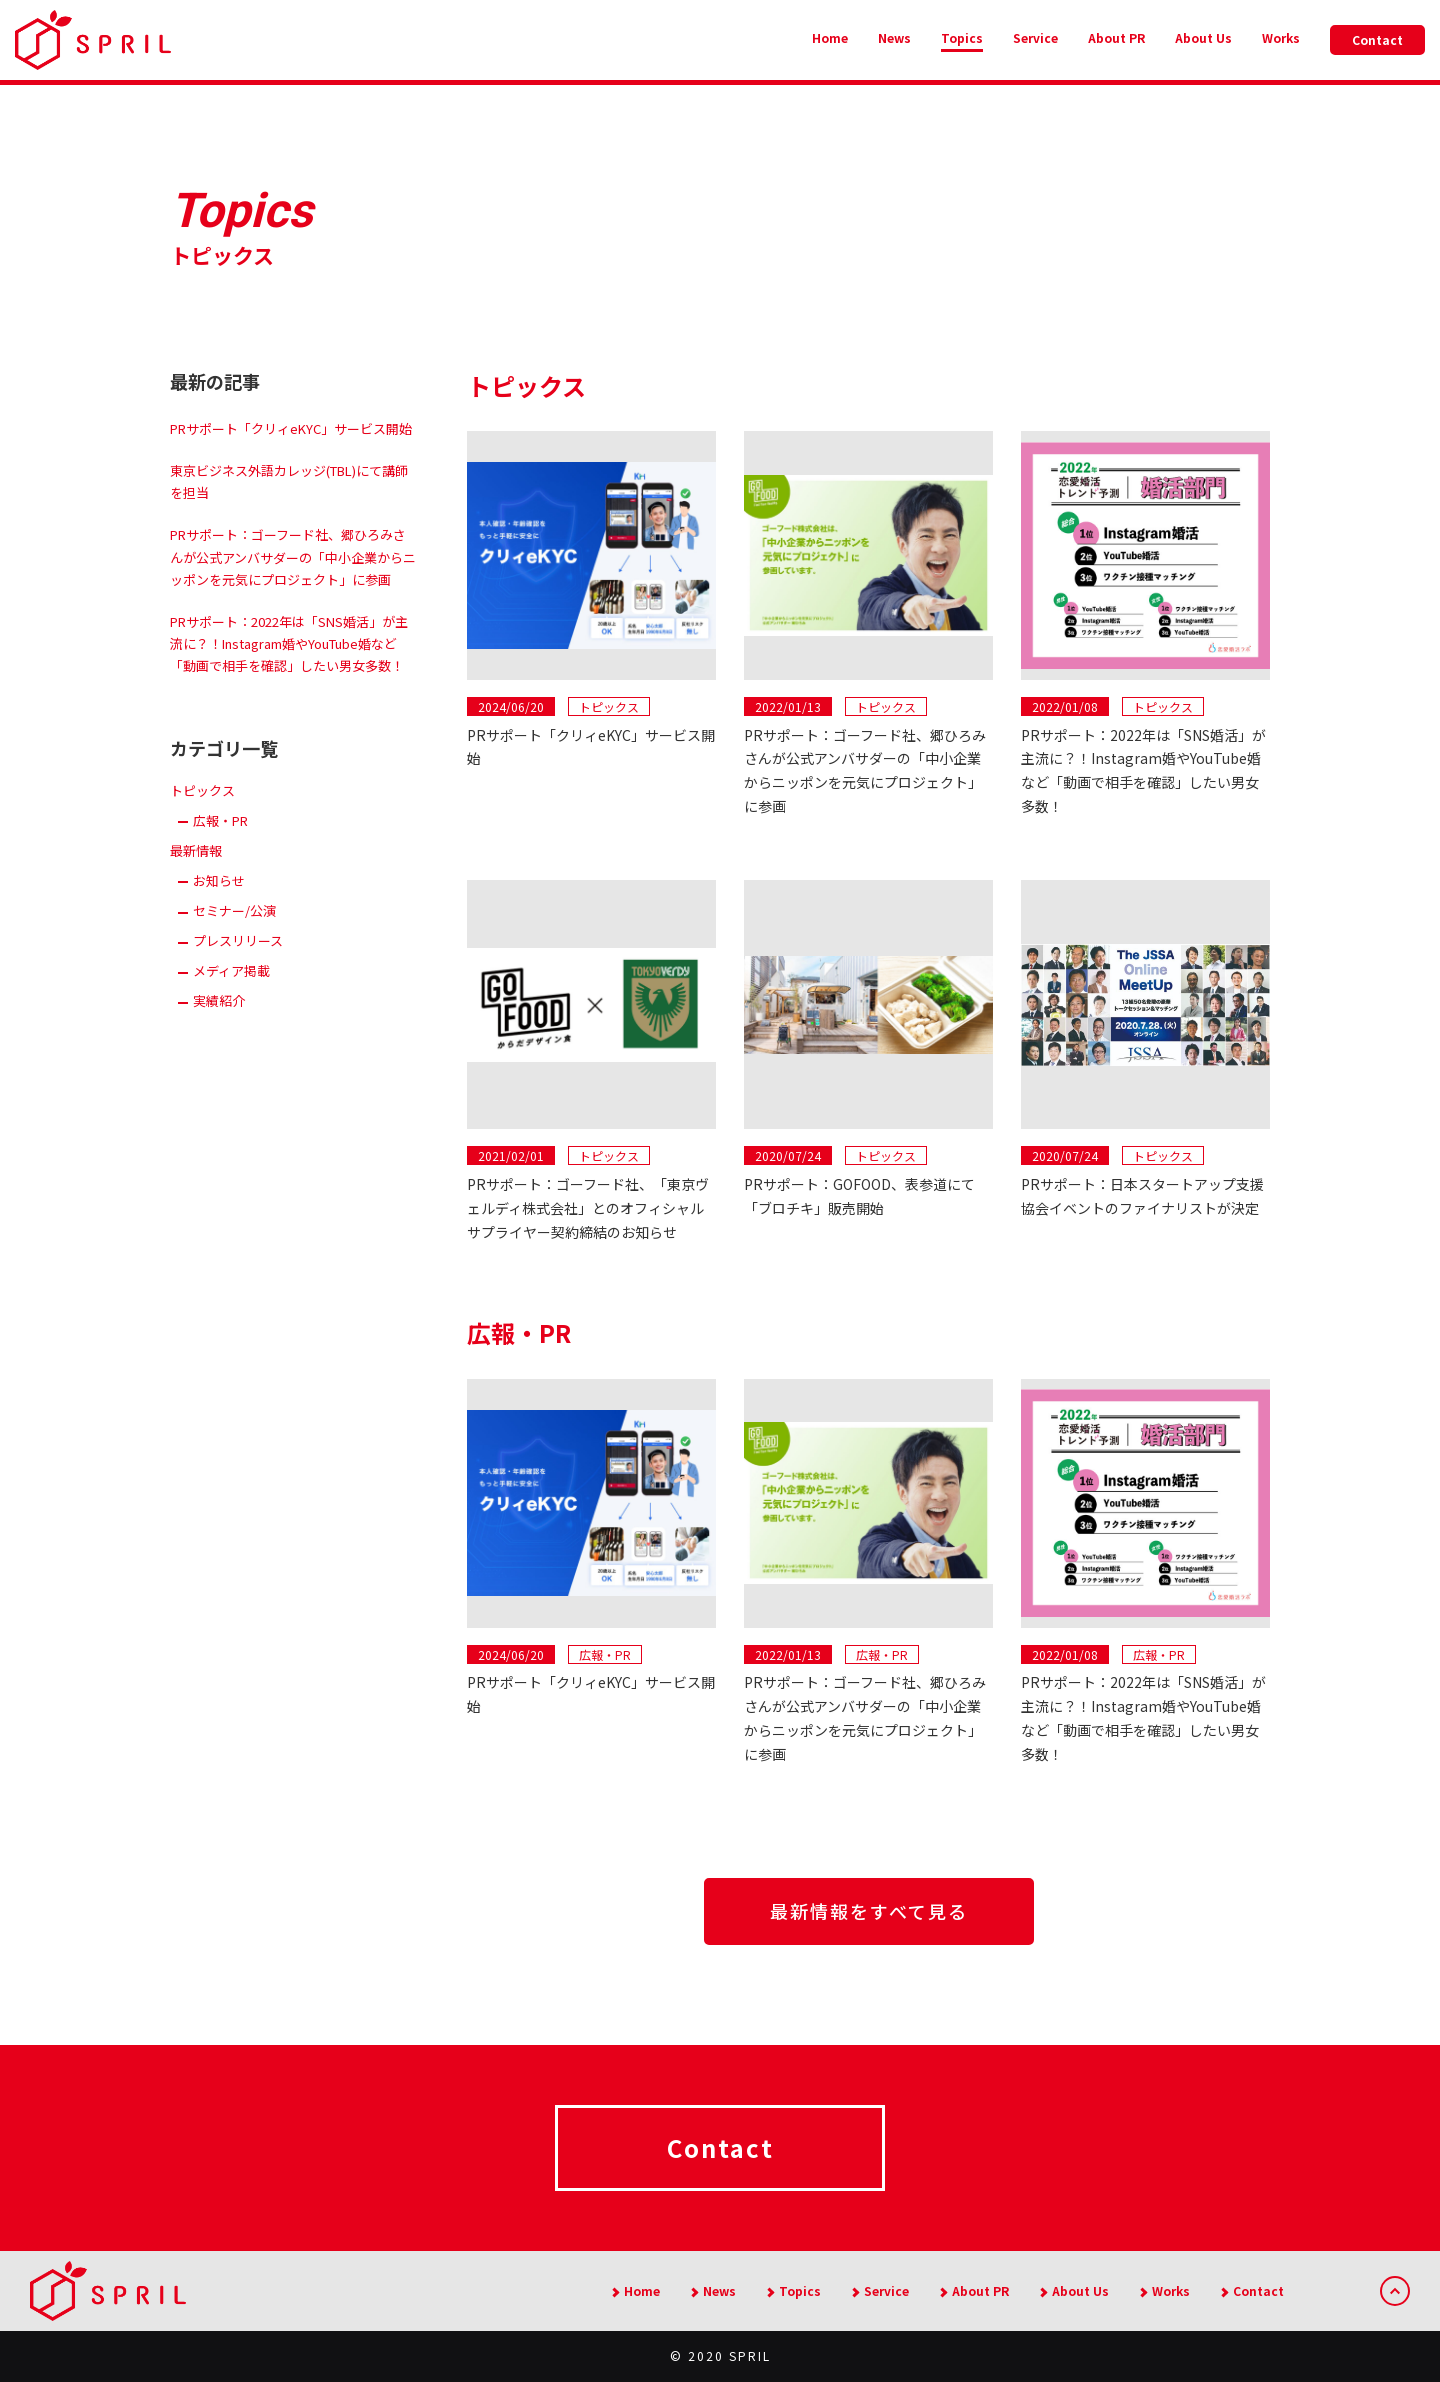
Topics (962, 37)
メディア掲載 (231, 970)
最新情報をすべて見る (869, 1911)
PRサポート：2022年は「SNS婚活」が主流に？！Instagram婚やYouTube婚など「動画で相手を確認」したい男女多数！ (289, 643)
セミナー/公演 (234, 910)
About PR (1116, 37)
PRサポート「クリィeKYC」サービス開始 (291, 428)
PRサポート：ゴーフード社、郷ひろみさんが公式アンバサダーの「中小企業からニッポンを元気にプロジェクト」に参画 (293, 556)
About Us (1203, 37)
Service (1035, 37)
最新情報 (196, 850)
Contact (1377, 39)
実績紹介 (219, 1000)
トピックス (202, 790)
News (894, 37)
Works (1281, 37)
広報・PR (220, 820)
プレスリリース (238, 940)
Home (830, 37)
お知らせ (219, 880)
